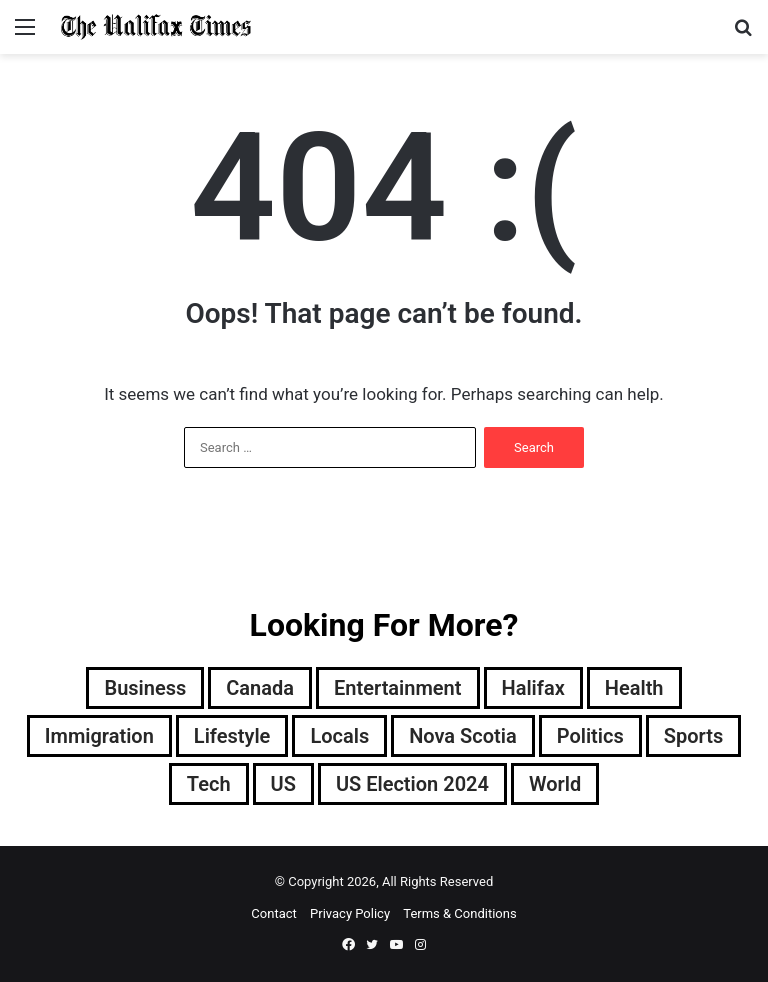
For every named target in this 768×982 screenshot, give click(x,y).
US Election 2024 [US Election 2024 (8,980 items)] (412, 784)
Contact (273, 913)
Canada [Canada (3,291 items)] (260, 688)
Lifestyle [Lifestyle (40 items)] (232, 736)
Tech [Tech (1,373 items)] (209, 784)
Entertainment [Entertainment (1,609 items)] (397, 688)
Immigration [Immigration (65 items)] (99, 736)
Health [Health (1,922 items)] (634, 688)
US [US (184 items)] (283, 784)
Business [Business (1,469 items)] (145, 688)
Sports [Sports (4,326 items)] (693, 736)
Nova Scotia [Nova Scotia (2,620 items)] (463, 736)
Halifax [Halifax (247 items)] (533, 688)
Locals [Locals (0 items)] (339, 736)
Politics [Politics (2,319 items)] (590, 736)
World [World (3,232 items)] (555, 784)
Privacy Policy (350, 913)
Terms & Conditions (459, 913)
